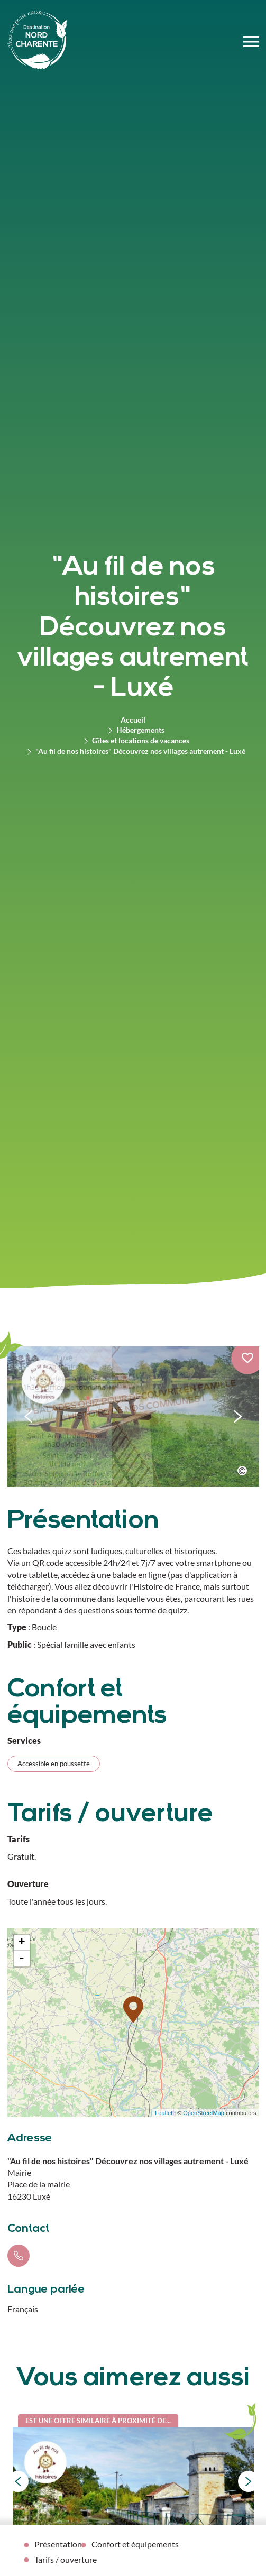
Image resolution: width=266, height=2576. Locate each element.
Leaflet (163, 2113)
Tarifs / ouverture (65, 2559)
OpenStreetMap (203, 2113)
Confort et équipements (135, 2544)
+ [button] (21, 1943)
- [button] (21, 1958)
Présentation (58, 2544)
